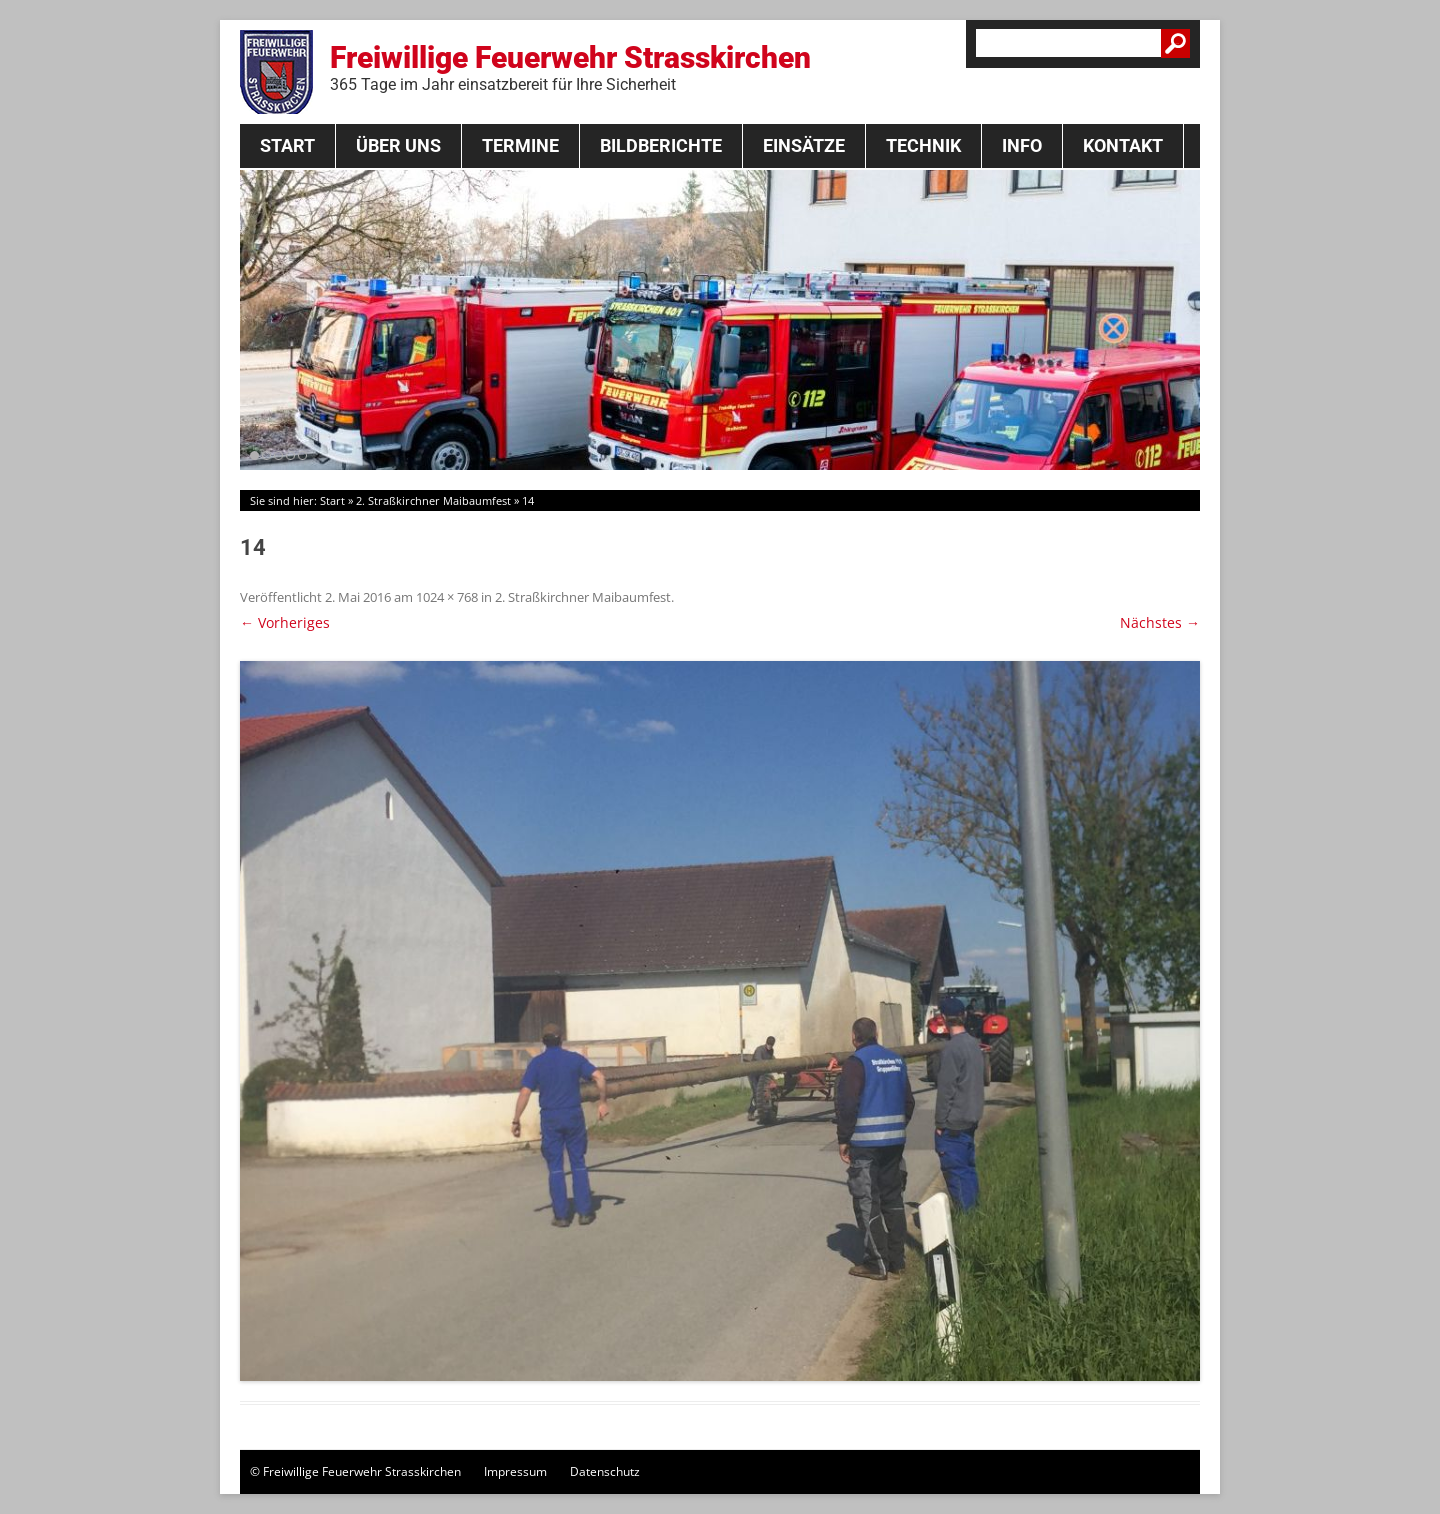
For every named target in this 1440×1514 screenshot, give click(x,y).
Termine (520, 145)
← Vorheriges (285, 622)
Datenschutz (605, 1471)
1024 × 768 (447, 597)
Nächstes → (1160, 622)
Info (1022, 145)
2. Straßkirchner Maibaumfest (433, 500)
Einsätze (804, 145)
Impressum (515, 1471)
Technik (923, 145)
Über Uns (398, 145)
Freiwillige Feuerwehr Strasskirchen (570, 67)
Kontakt (1123, 145)
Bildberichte (661, 145)
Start (287, 145)
